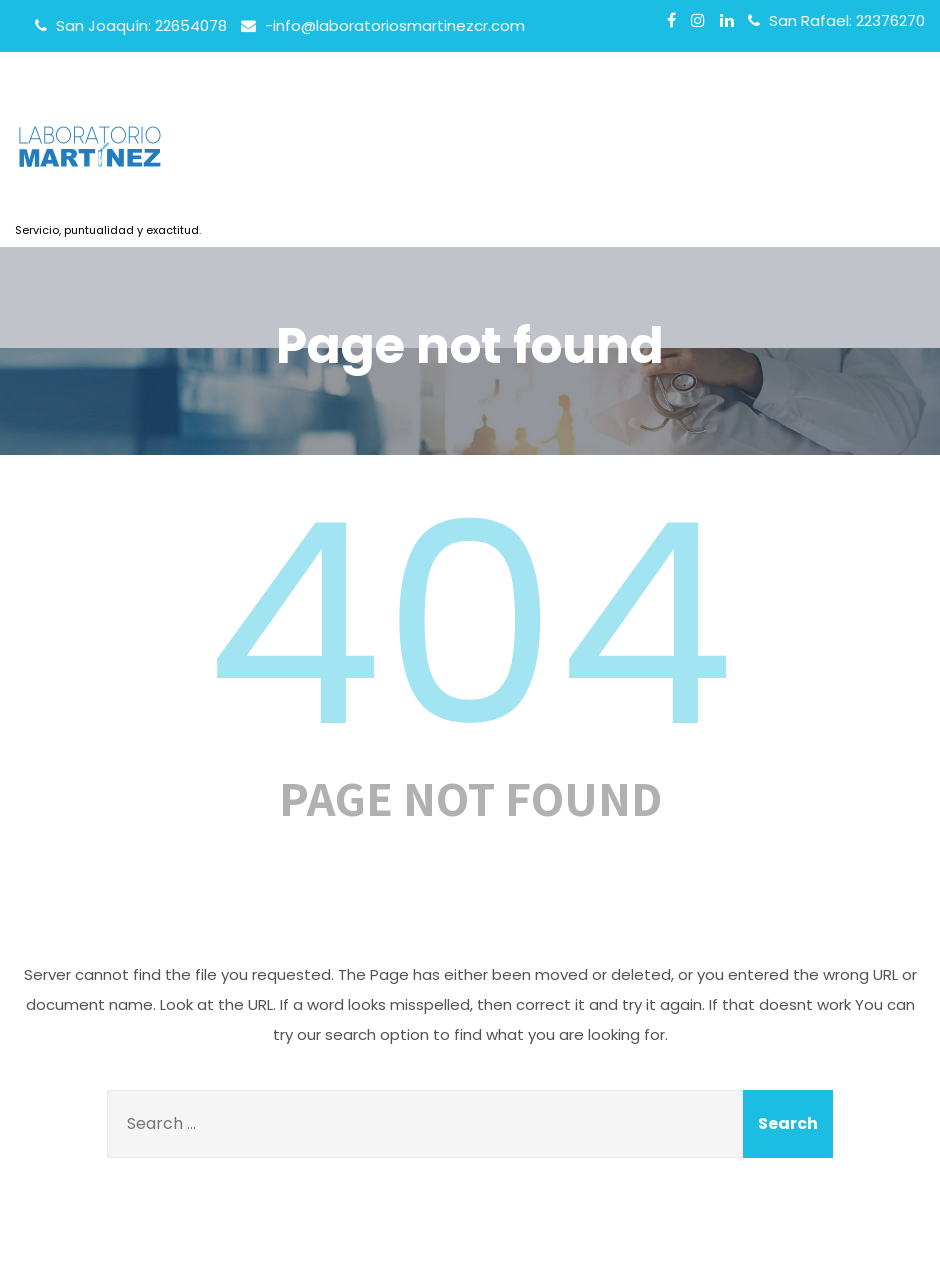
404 (470, 625)
